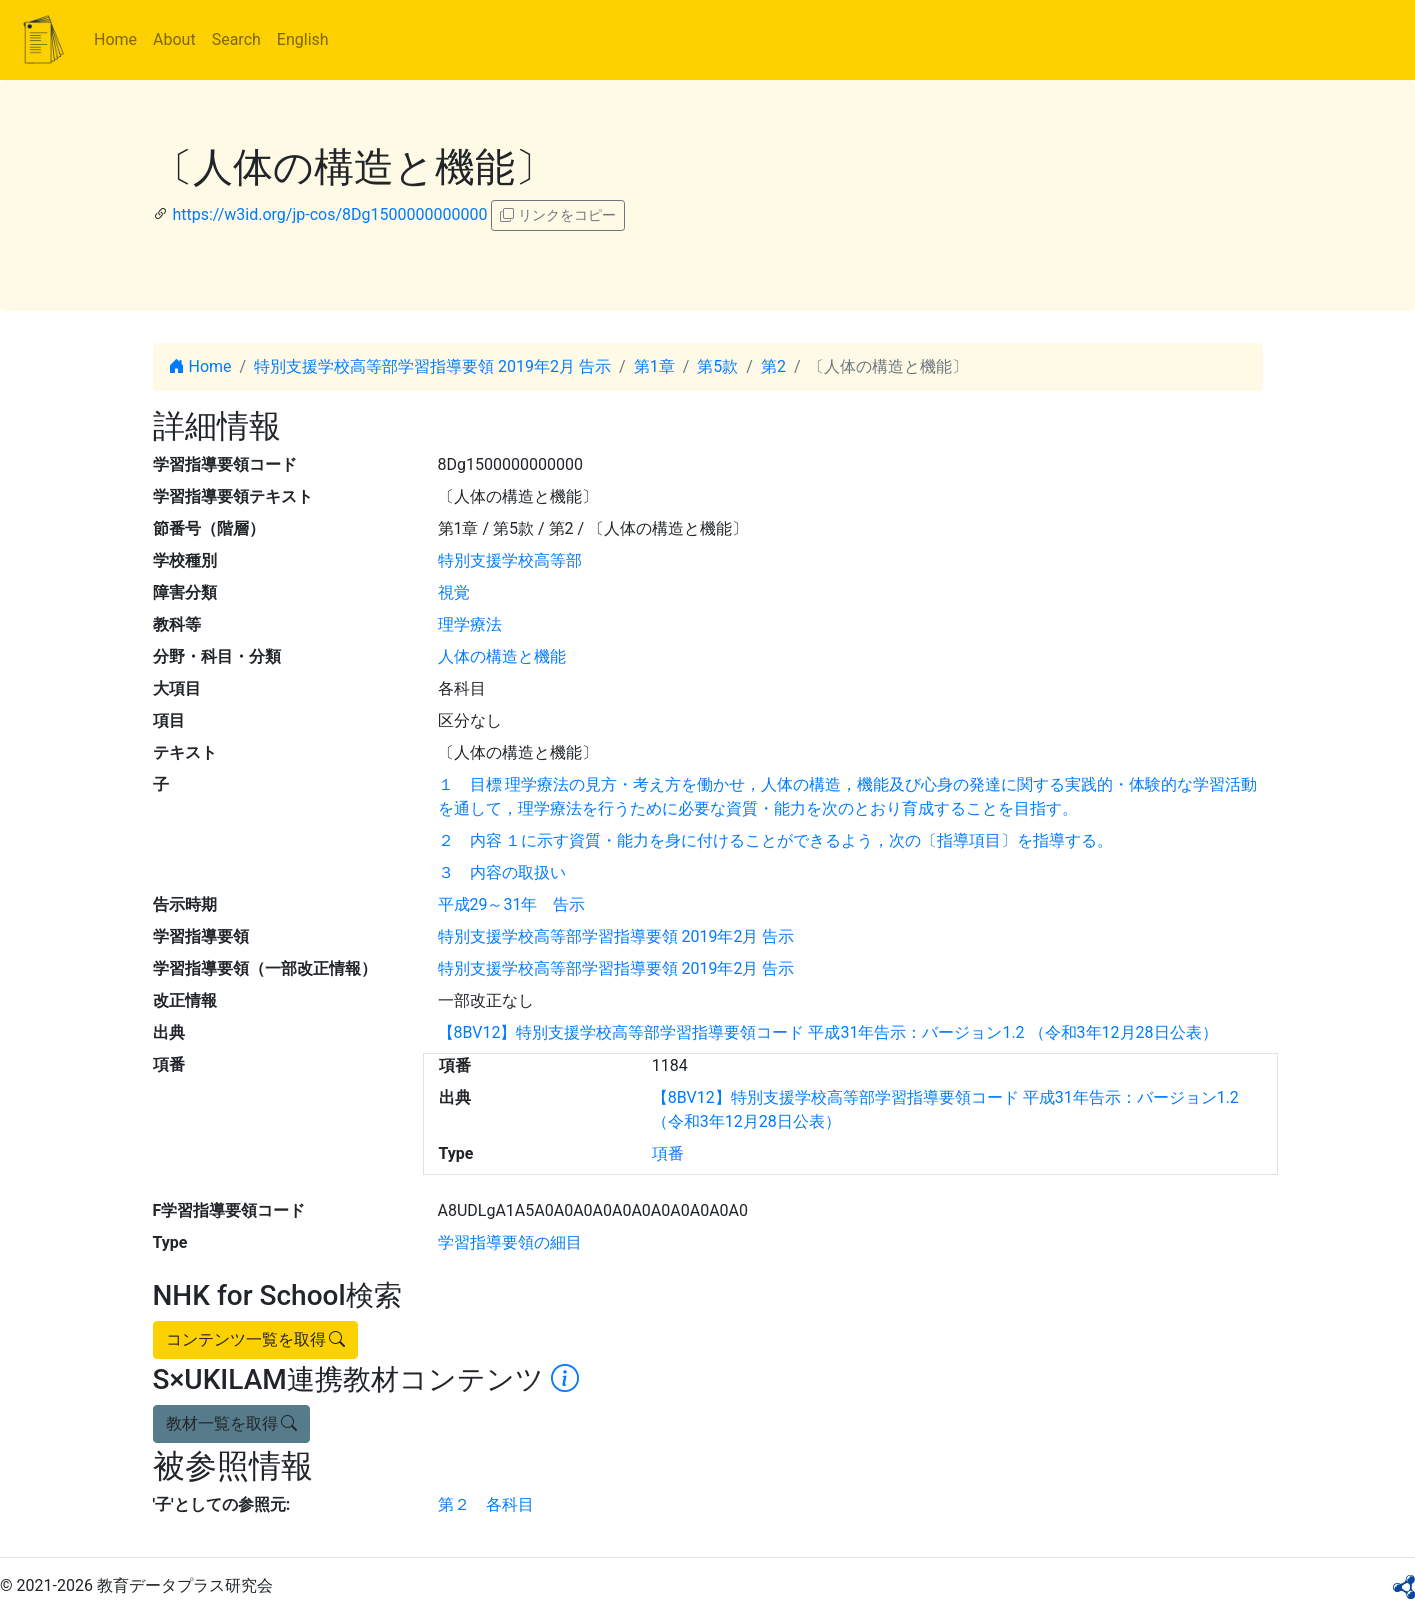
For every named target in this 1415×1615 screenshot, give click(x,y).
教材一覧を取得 (232, 1423)
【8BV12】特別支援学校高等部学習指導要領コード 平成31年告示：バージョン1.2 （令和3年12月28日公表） (828, 1032)
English (303, 39)
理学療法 (470, 624)
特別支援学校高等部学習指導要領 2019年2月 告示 (432, 366)
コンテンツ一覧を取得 (256, 1339)
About (174, 39)
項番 (668, 1153)
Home (115, 39)
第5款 (717, 366)
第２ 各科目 (486, 1504)
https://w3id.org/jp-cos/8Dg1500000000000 (329, 214)
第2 (773, 366)
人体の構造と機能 (502, 656)
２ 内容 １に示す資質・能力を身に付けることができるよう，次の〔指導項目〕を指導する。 (776, 840)
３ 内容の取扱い (502, 872)
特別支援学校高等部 (510, 560)
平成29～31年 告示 (512, 904)
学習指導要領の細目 (510, 1242)
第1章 (654, 366)
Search (236, 39)
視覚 (454, 592)
